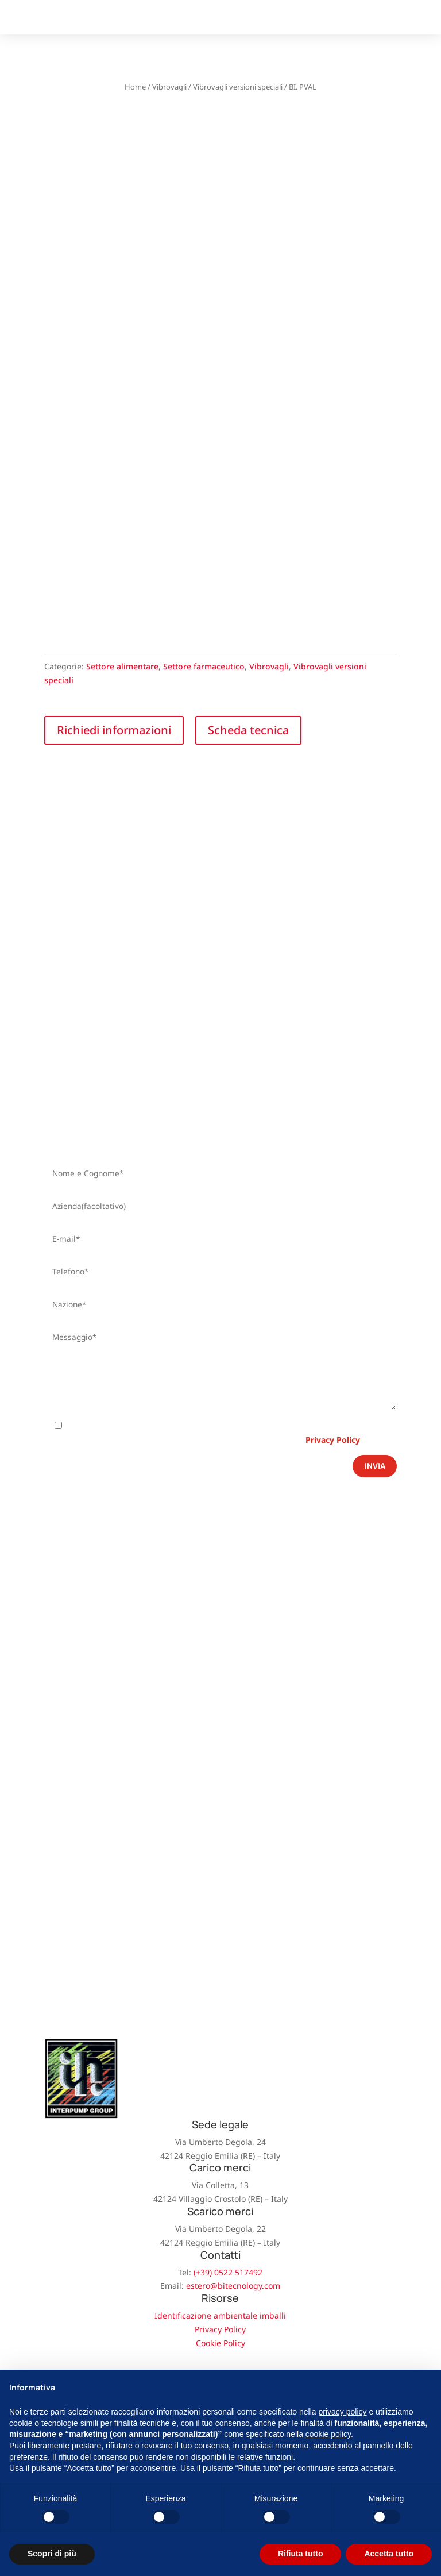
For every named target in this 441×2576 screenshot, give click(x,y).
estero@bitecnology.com (233, 2285)
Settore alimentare (122, 666)
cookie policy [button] (328, 2434)
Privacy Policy (332, 1439)
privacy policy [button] (343, 2411)
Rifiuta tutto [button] (300, 2553)
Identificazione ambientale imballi (220, 2315)
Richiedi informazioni (114, 730)
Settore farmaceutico (204, 666)
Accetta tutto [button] (388, 2553)
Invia (375, 1466)
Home (135, 87)
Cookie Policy (220, 2343)
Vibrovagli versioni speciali (238, 87)
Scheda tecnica (248, 730)
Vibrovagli (169, 87)
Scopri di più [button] (52, 2553)
